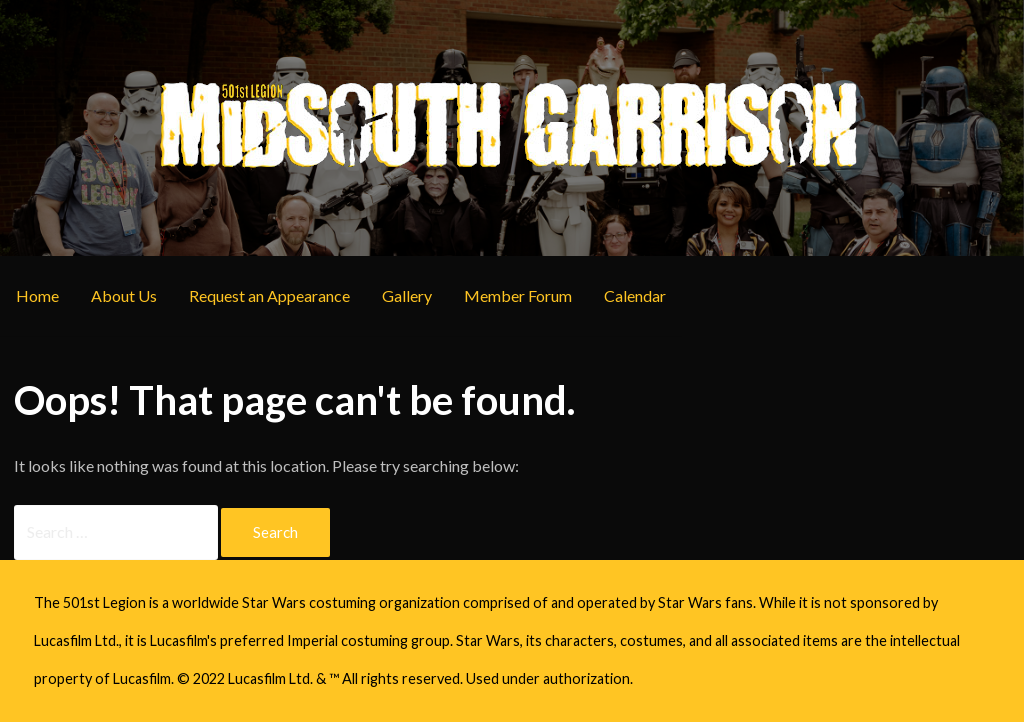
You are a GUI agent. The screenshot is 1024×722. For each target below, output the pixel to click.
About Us (124, 295)
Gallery (407, 295)
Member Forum (518, 295)
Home (37, 295)
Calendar (635, 295)
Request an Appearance (269, 295)
